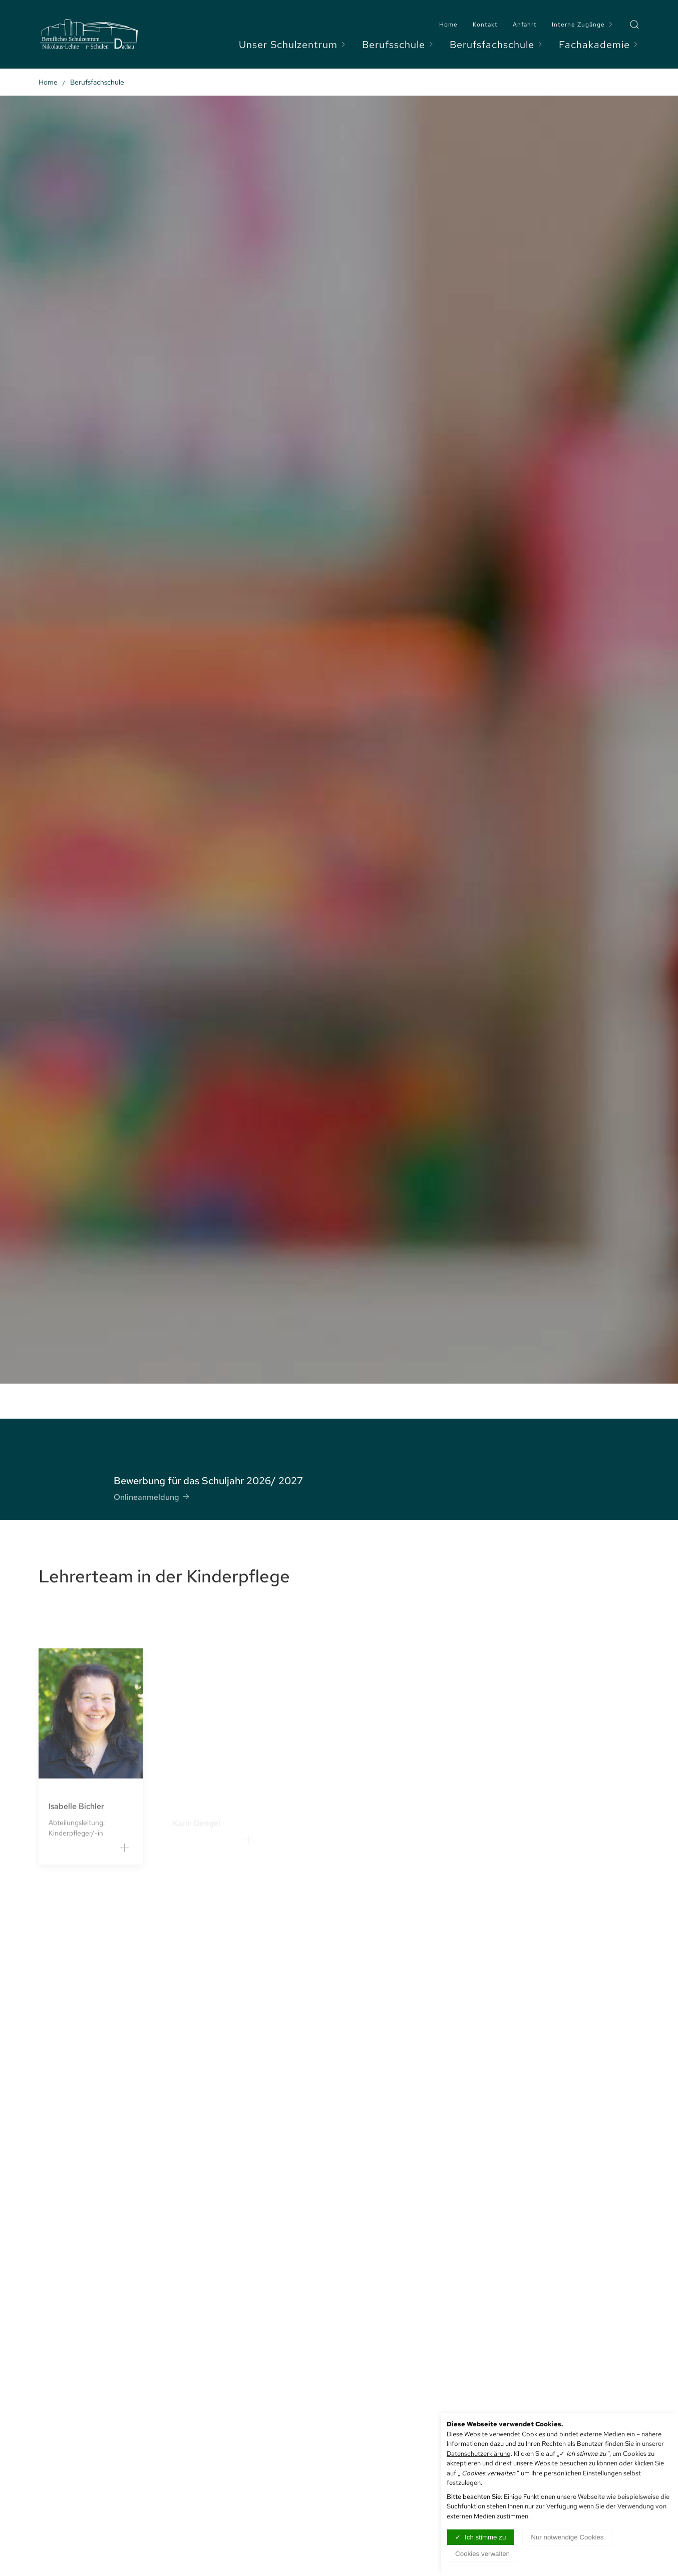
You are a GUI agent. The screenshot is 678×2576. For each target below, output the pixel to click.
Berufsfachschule (497, 44)
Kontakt (485, 25)
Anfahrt (525, 25)
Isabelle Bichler (76, 1823)
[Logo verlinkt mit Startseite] (88, 34)
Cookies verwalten (482, 2553)
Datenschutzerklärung (479, 2453)
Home (448, 25)
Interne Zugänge (583, 25)
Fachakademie (599, 44)
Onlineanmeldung (152, 1491)
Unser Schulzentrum (293, 44)
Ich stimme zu (485, 2537)
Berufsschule (398, 44)
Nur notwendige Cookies (567, 2537)
